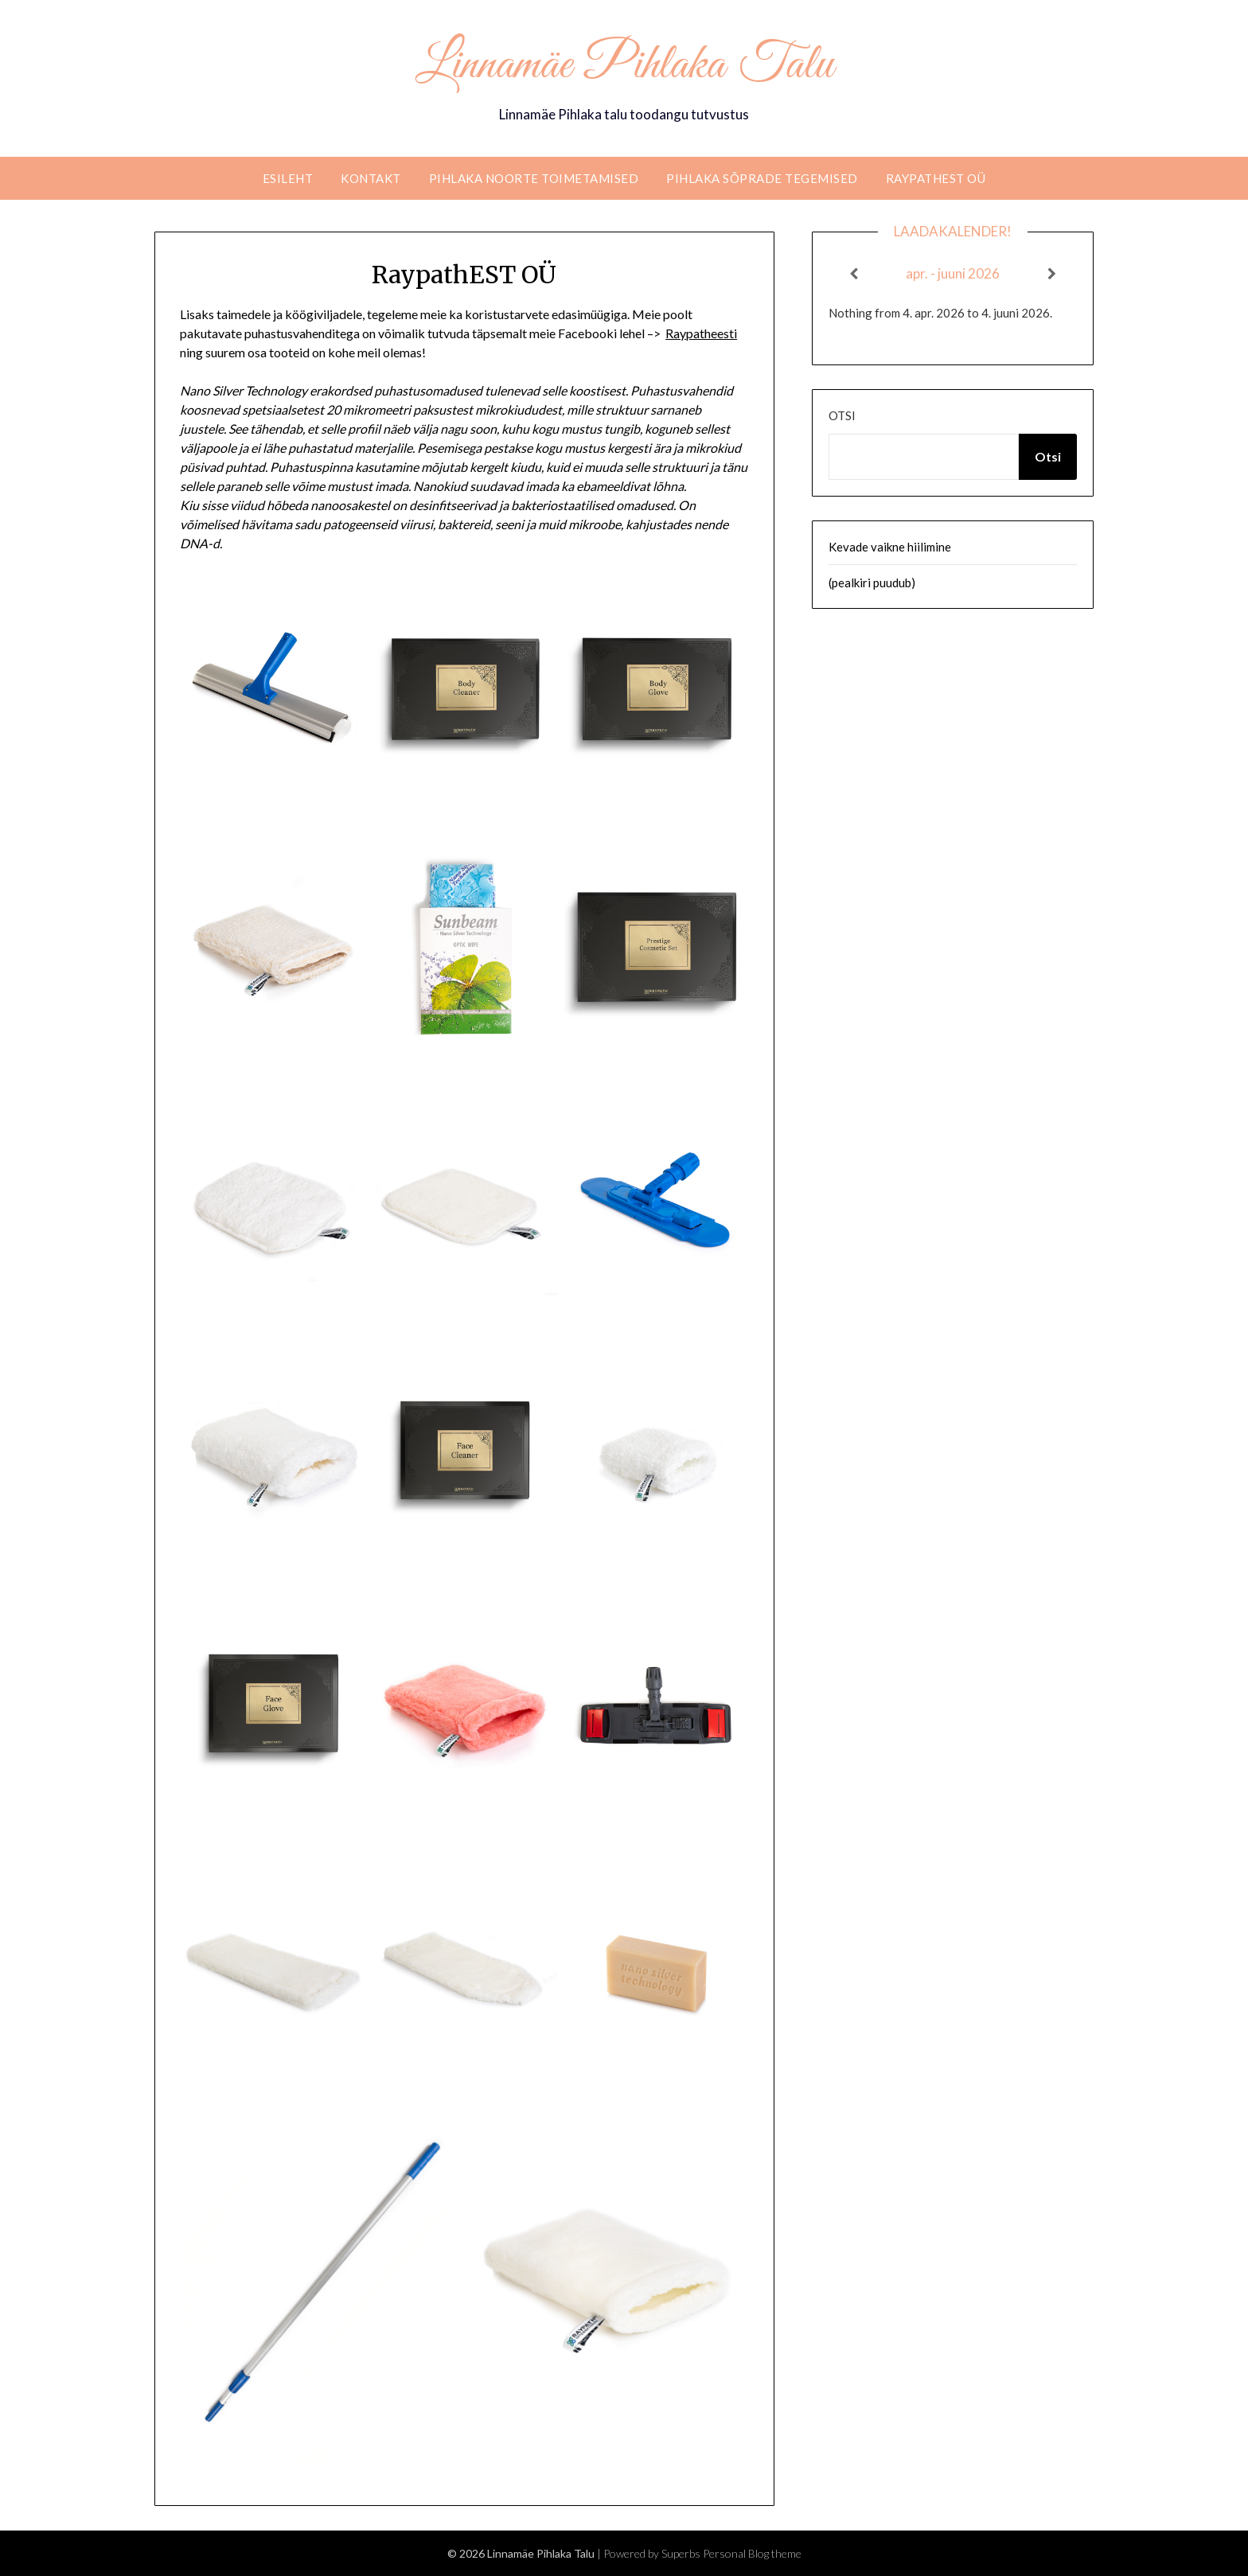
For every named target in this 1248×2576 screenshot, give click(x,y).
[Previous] (853, 273)
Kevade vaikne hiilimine (890, 547)
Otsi (842, 415)
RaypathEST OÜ (936, 178)
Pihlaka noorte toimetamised (534, 178)
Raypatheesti (701, 333)
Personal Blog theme (752, 2553)
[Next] (1052, 273)
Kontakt (371, 178)
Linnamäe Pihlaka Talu (624, 66)
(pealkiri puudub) (872, 582)
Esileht (288, 178)
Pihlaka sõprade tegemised (762, 178)
